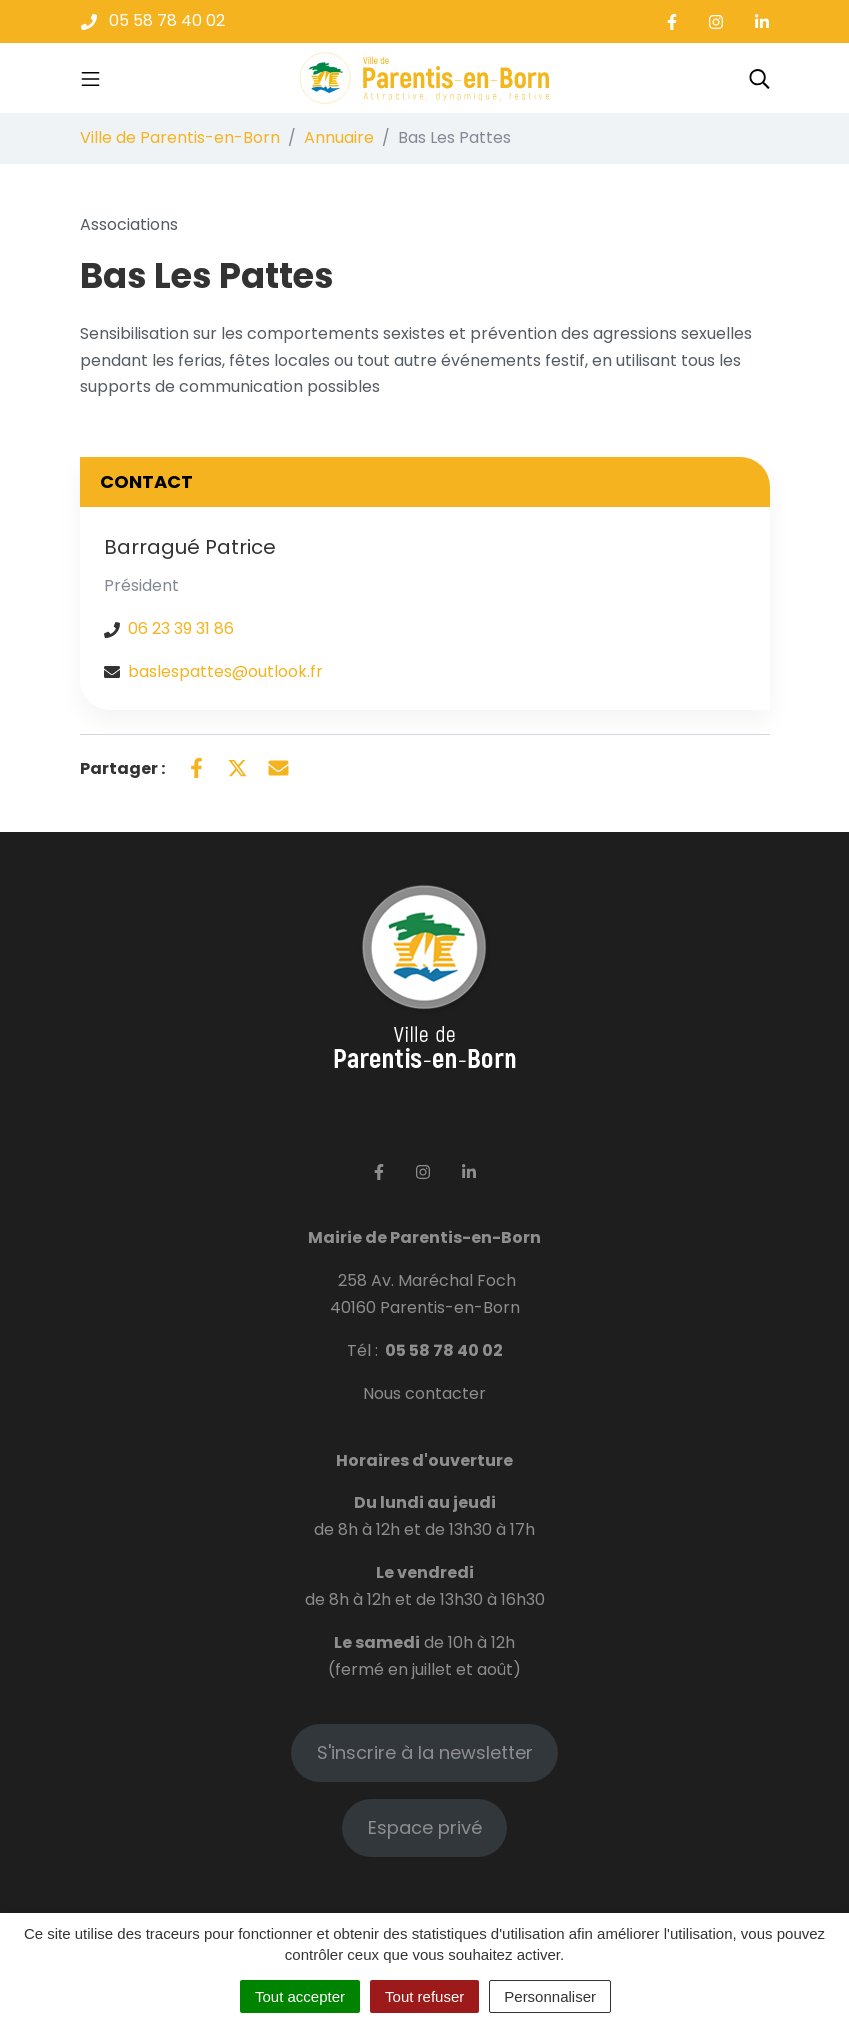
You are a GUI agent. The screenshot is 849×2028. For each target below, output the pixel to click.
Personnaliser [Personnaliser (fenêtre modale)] (550, 1996)
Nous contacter (424, 1393)
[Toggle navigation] (90, 78)
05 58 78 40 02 (444, 1350)
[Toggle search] (759, 78)
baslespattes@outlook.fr (225, 671)
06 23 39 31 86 (181, 628)
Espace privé (425, 1827)
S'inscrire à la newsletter (425, 1752)
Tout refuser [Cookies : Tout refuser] (424, 1996)
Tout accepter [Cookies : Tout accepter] (300, 1996)
